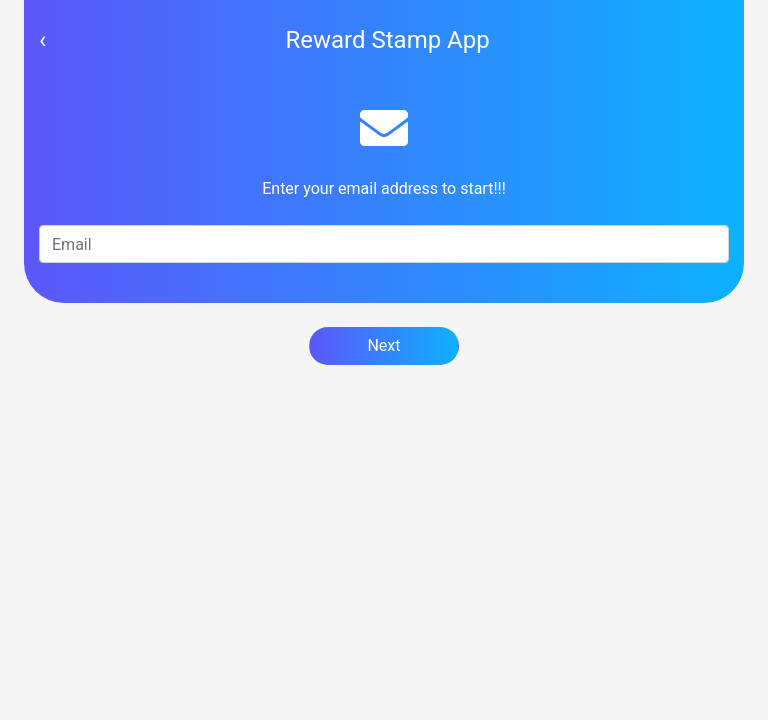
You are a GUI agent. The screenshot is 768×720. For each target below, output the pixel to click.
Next (383, 345)
